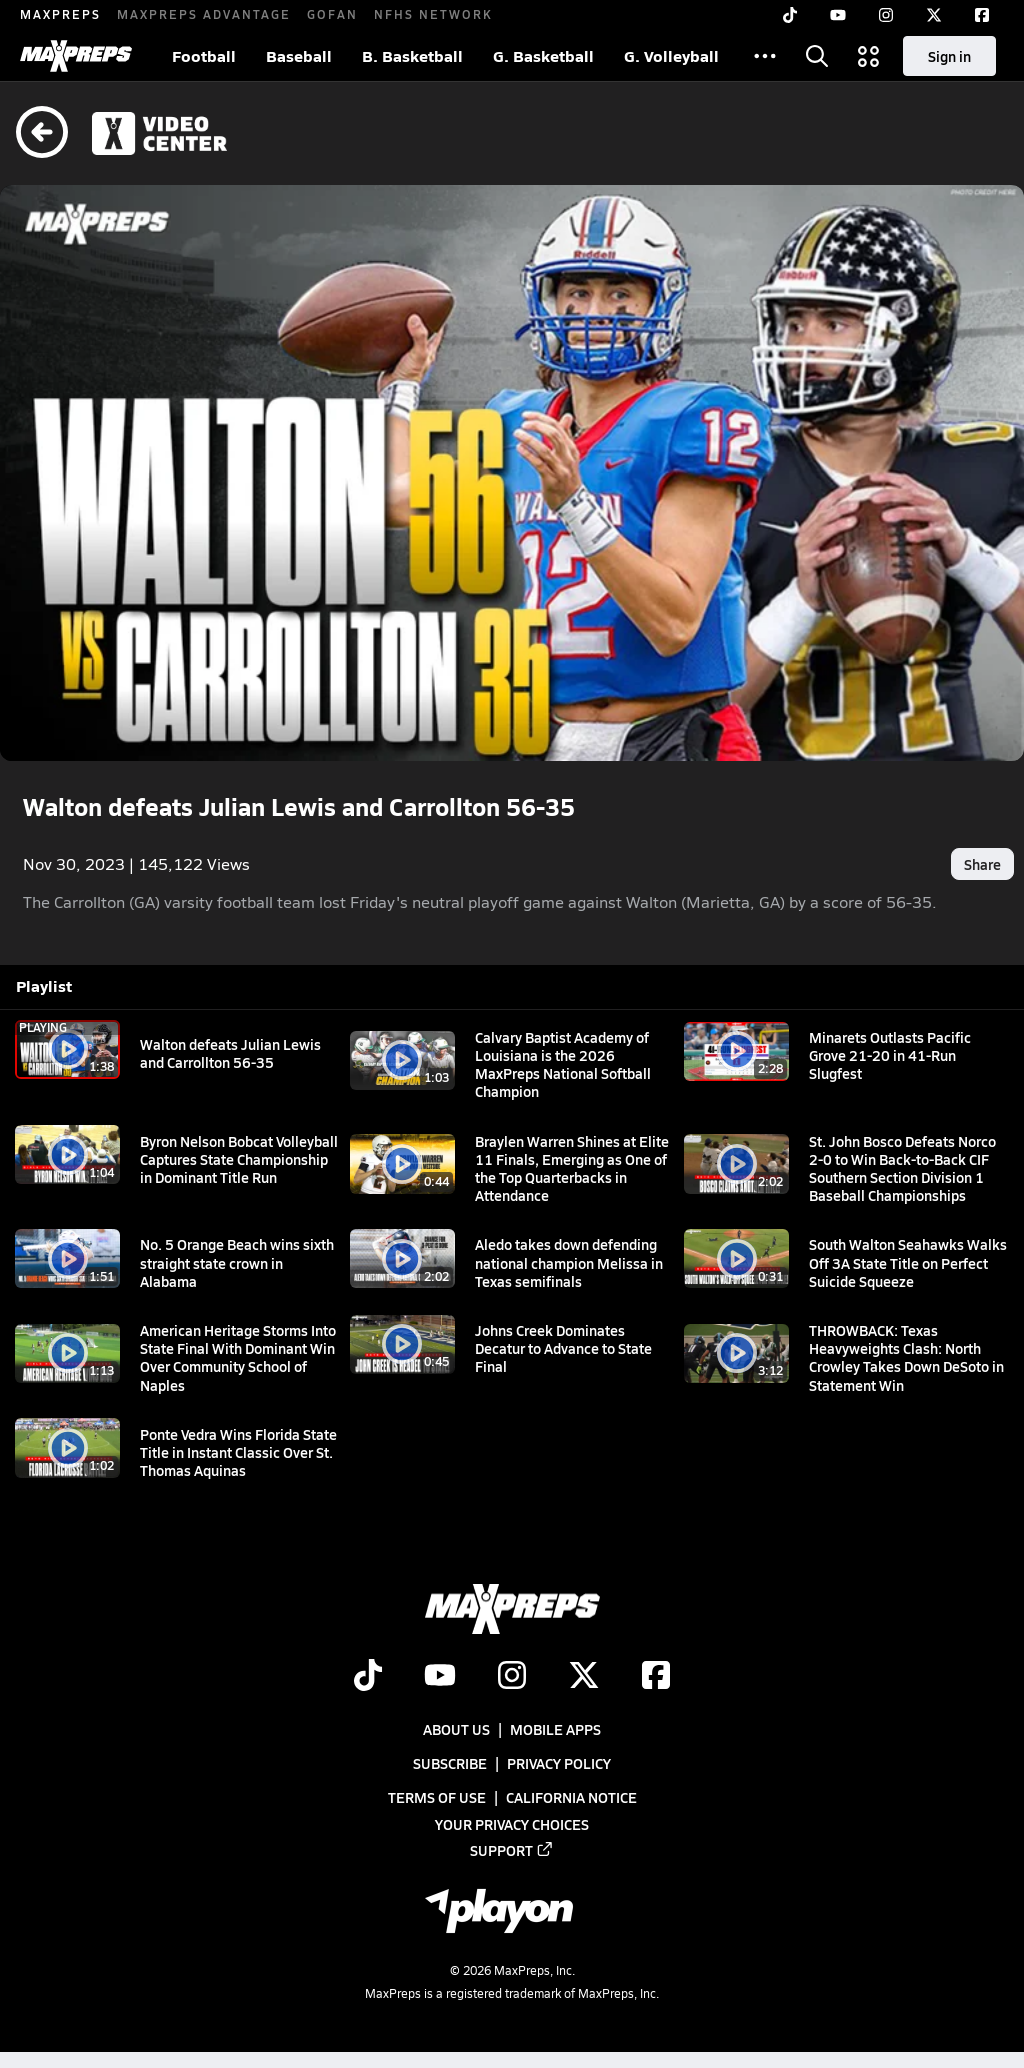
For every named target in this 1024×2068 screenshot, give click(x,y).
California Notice (571, 1798)
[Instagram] (886, 15)
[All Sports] (765, 56)
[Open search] (817, 56)
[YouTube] (838, 15)
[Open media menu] (869, 56)
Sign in (949, 56)
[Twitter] (934, 15)
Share (982, 864)
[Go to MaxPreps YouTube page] (440, 1677)
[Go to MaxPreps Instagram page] (512, 1677)
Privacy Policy (559, 1763)
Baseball (299, 55)
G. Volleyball (671, 55)
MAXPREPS (60, 14)
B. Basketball (412, 55)
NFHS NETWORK (433, 14)
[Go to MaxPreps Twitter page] (584, 1677)
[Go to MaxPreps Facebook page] (656, 1677)
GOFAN (332, 14)
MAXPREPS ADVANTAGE (204, 14)
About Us (456, 1729)
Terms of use (437, 1798)
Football (204, 55)
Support (512, 1850)
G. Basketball (543, 55)
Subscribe (450, 1763)
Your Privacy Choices (512, 1824)
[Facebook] (982, 15)
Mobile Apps (555, 1729)
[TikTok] (790, 15)
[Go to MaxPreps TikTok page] (368, 1677)
